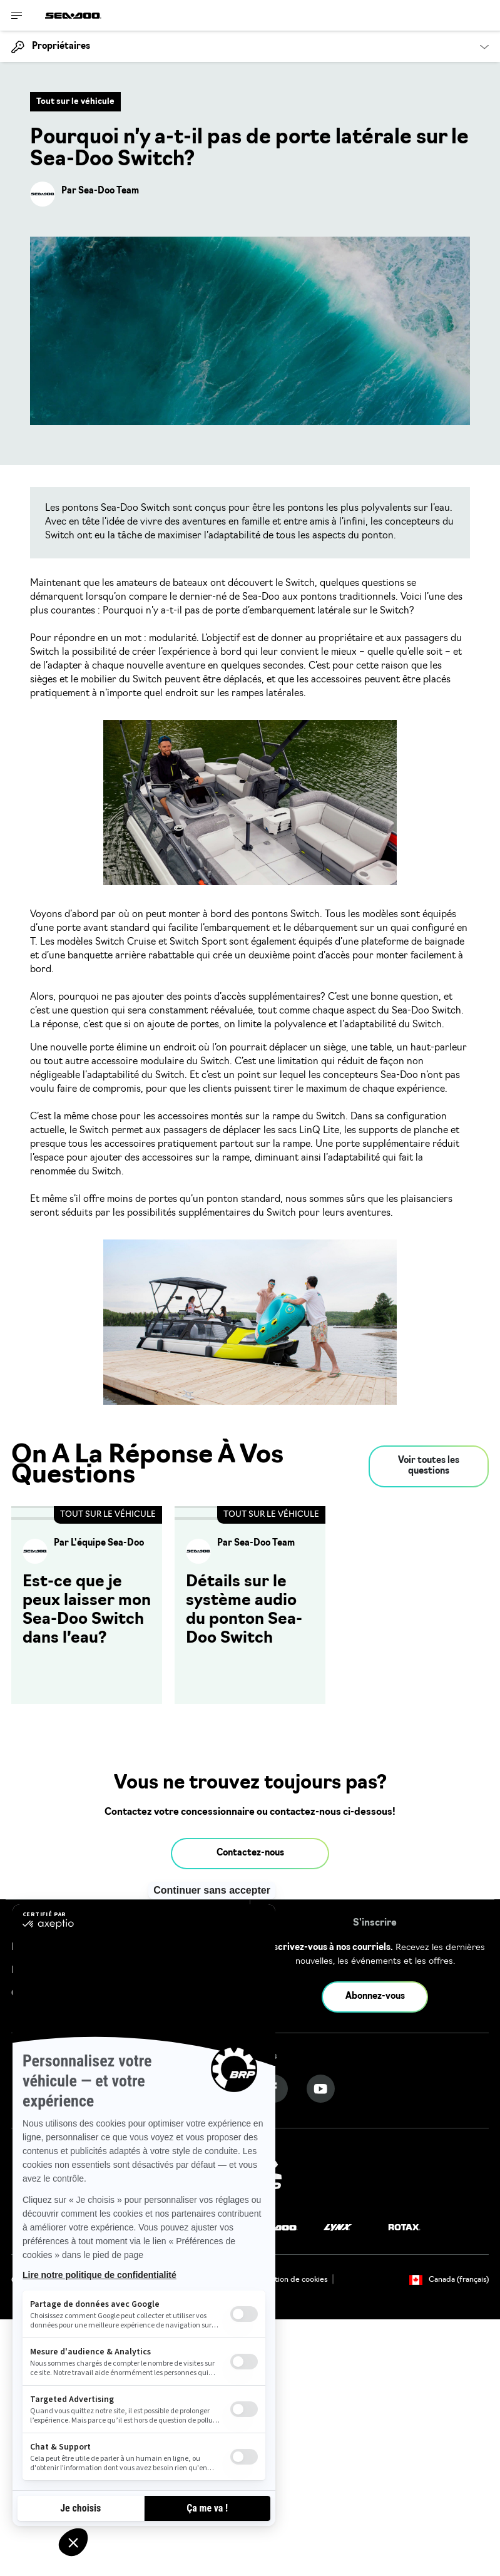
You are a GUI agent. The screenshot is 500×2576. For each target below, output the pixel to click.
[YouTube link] (321, 2088)
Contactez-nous (250, 1853)
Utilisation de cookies (290, 2280)
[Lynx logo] (338, 2228)
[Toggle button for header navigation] (17, 15)
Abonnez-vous (375, 1996)
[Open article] (86, 1605)
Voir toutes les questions (428, 1466)
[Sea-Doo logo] (73, 15)
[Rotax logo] (404, 2228)
